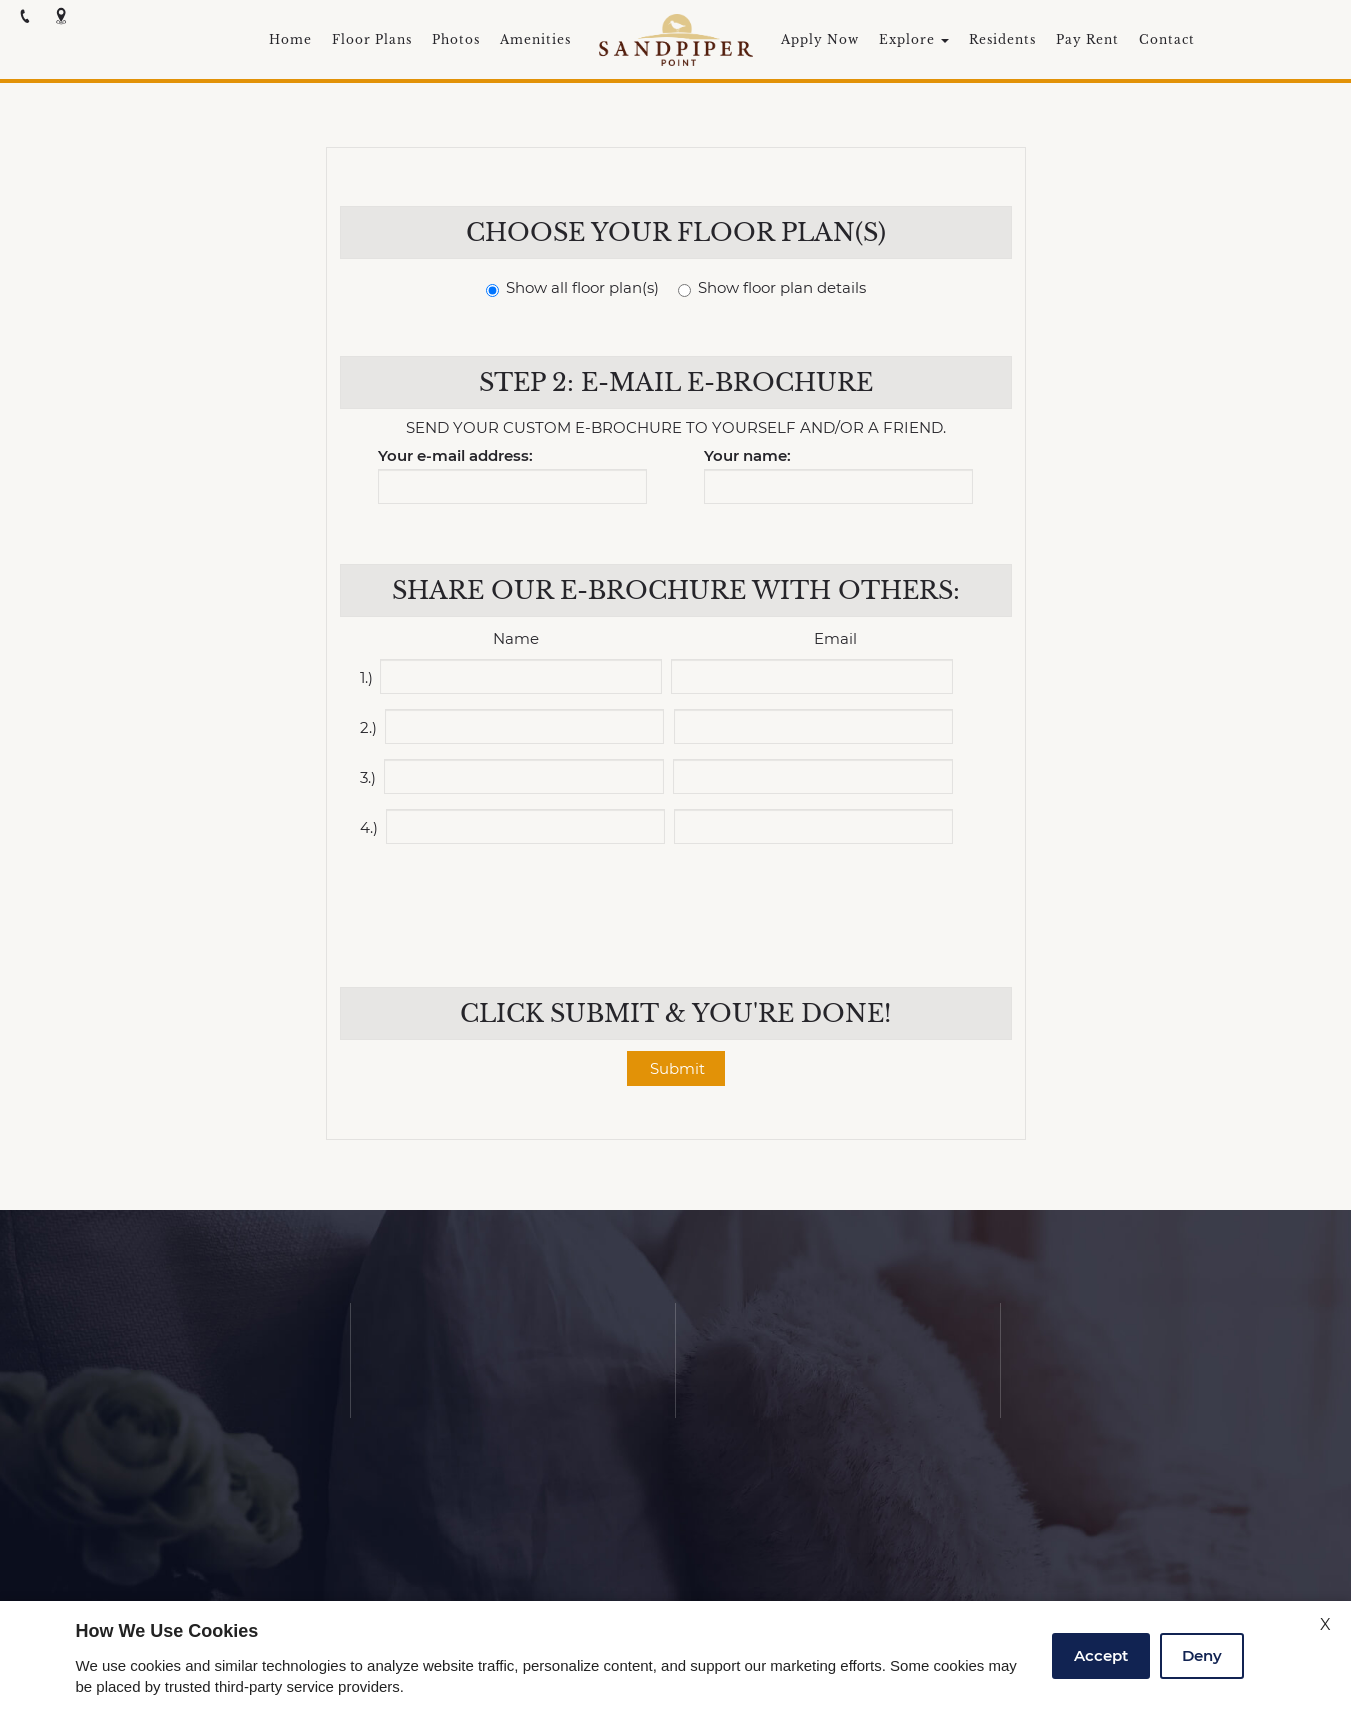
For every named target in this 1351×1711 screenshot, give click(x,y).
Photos (456, 40)
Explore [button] (914, 40)
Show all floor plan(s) (572, 288)
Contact (1167, 40)
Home (290, 40)
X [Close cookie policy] (1325, 1624)
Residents (1002, 40)
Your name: (747, 456)
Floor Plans (372, 40)
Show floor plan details (772, 288)
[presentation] (678, 903)
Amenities (535, 40)
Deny (1202, 1655)
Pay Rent (1087, 40)
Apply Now (820, 40)
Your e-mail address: (455, 456)
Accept (1101, 1655)
